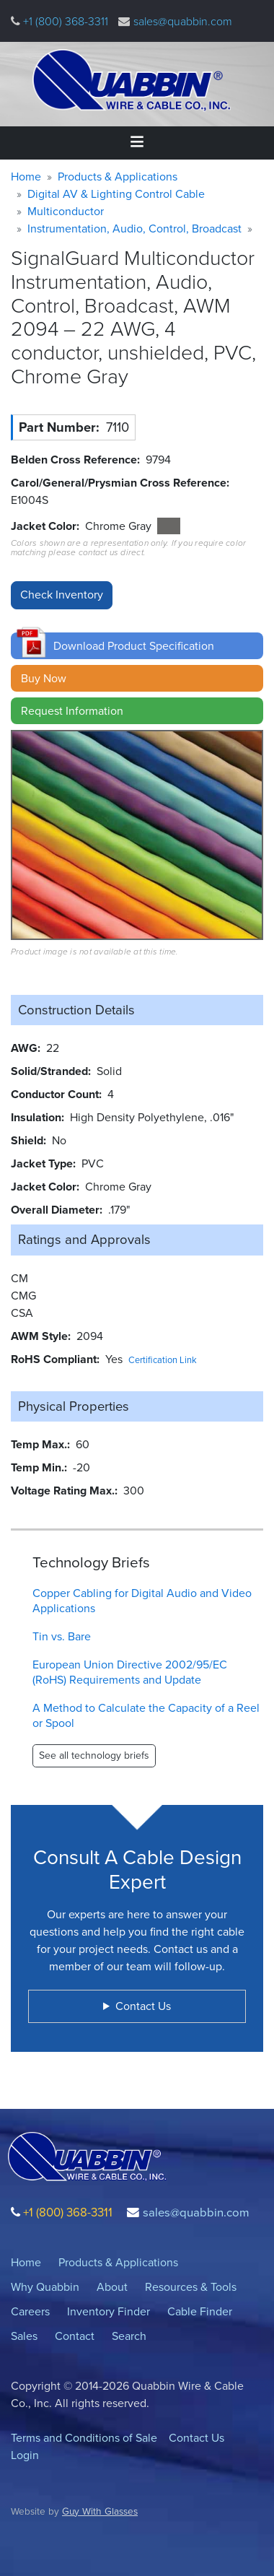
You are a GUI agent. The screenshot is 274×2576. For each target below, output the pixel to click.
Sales (24, 2336)
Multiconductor (65, 211)
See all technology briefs (94, 1755)
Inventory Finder (108, 2311)
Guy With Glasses (100, 2511)
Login (25, 2455)
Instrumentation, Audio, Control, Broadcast (134, 228)
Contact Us (196, 2437)
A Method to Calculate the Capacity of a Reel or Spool (146, 1715)
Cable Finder (199, 2311)
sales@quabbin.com (182, 21)
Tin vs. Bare (61, 1636)
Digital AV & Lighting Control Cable (116, 194)
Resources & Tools (191, 2287)
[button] (137, 645)
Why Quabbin (45, 2287)
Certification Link (162, 1360)
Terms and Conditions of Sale (84, 2437)
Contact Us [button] (143, 2006)
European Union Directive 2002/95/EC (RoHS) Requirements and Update (129, 1672)
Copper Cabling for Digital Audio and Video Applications (142, 1600)
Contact (74, 2336)
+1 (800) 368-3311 (64, 21)
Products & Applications (117, 176)
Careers (30, 2311)
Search (129, 2336)
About (112, 2287)
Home (26, 176)
